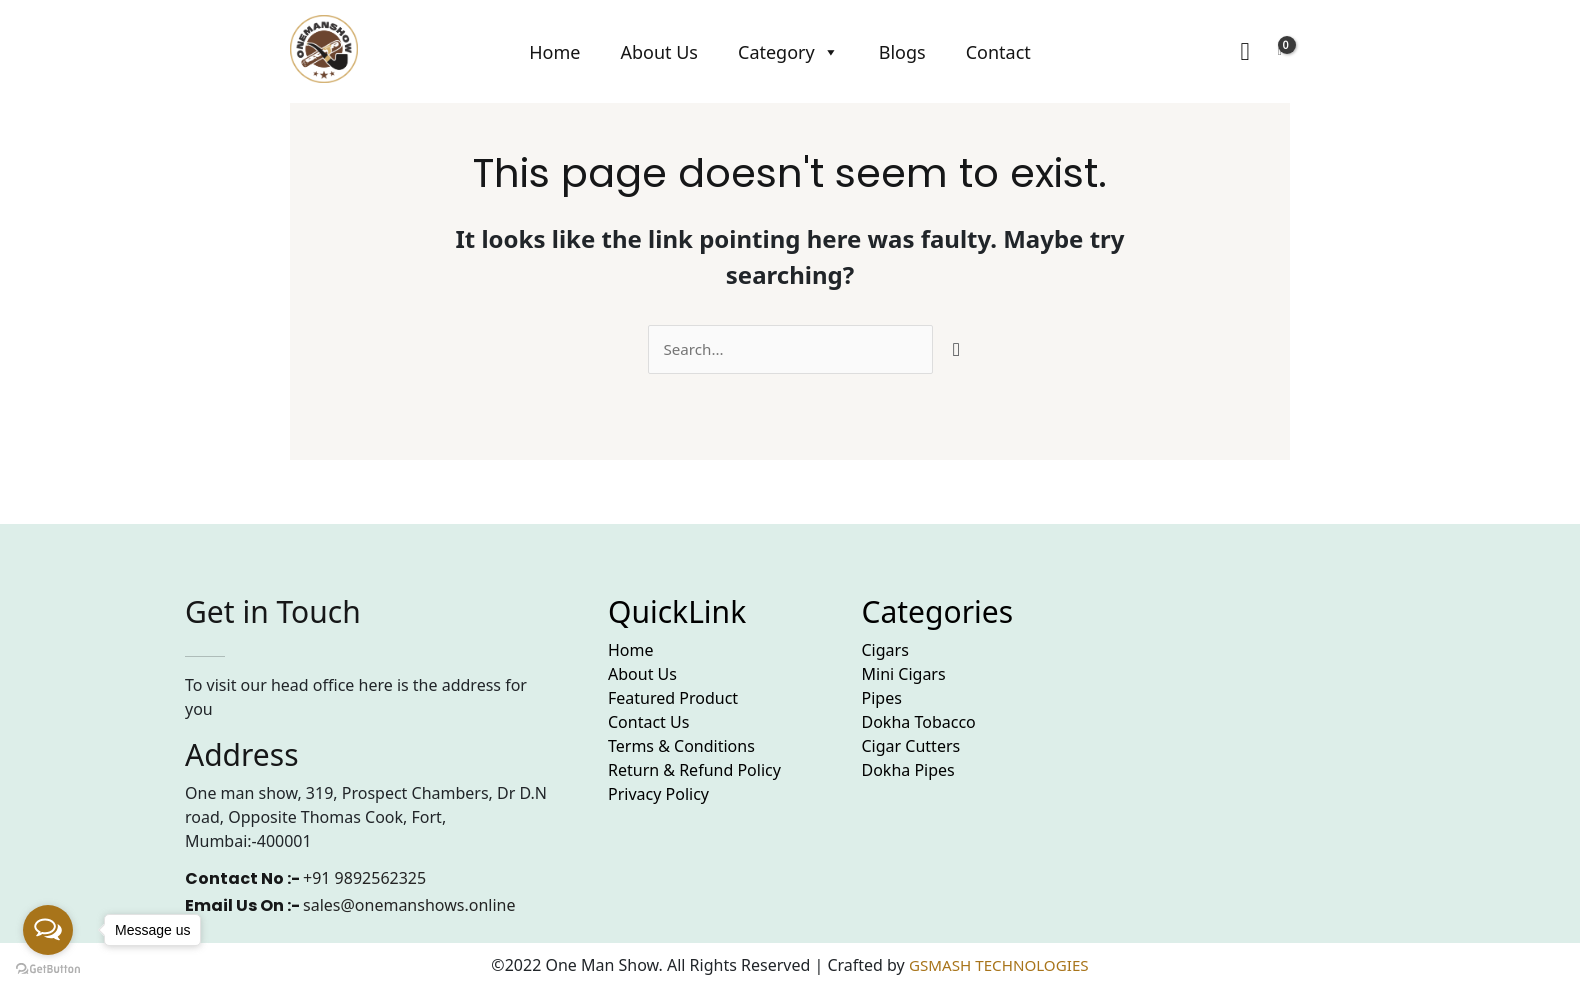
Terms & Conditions (681, 747)
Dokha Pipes (908, 771)
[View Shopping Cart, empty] (1280, 52)
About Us (659, 52)
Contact (998, 52)
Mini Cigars (904, 675)
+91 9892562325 (364, 879)
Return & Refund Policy (694, 771)
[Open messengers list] (48, 930)
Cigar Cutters (911, 747)
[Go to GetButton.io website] (48, 968)
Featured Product (673, 699)
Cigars (885, 651)
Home (554, 52)
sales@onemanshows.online (409, 906)
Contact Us (648, 723)
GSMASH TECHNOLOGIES (999, 966)
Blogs (902, 52)
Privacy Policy (658, 795)
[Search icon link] (1244, 52)
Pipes (882, 699)
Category (788, 52)
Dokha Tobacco (919, 723)
